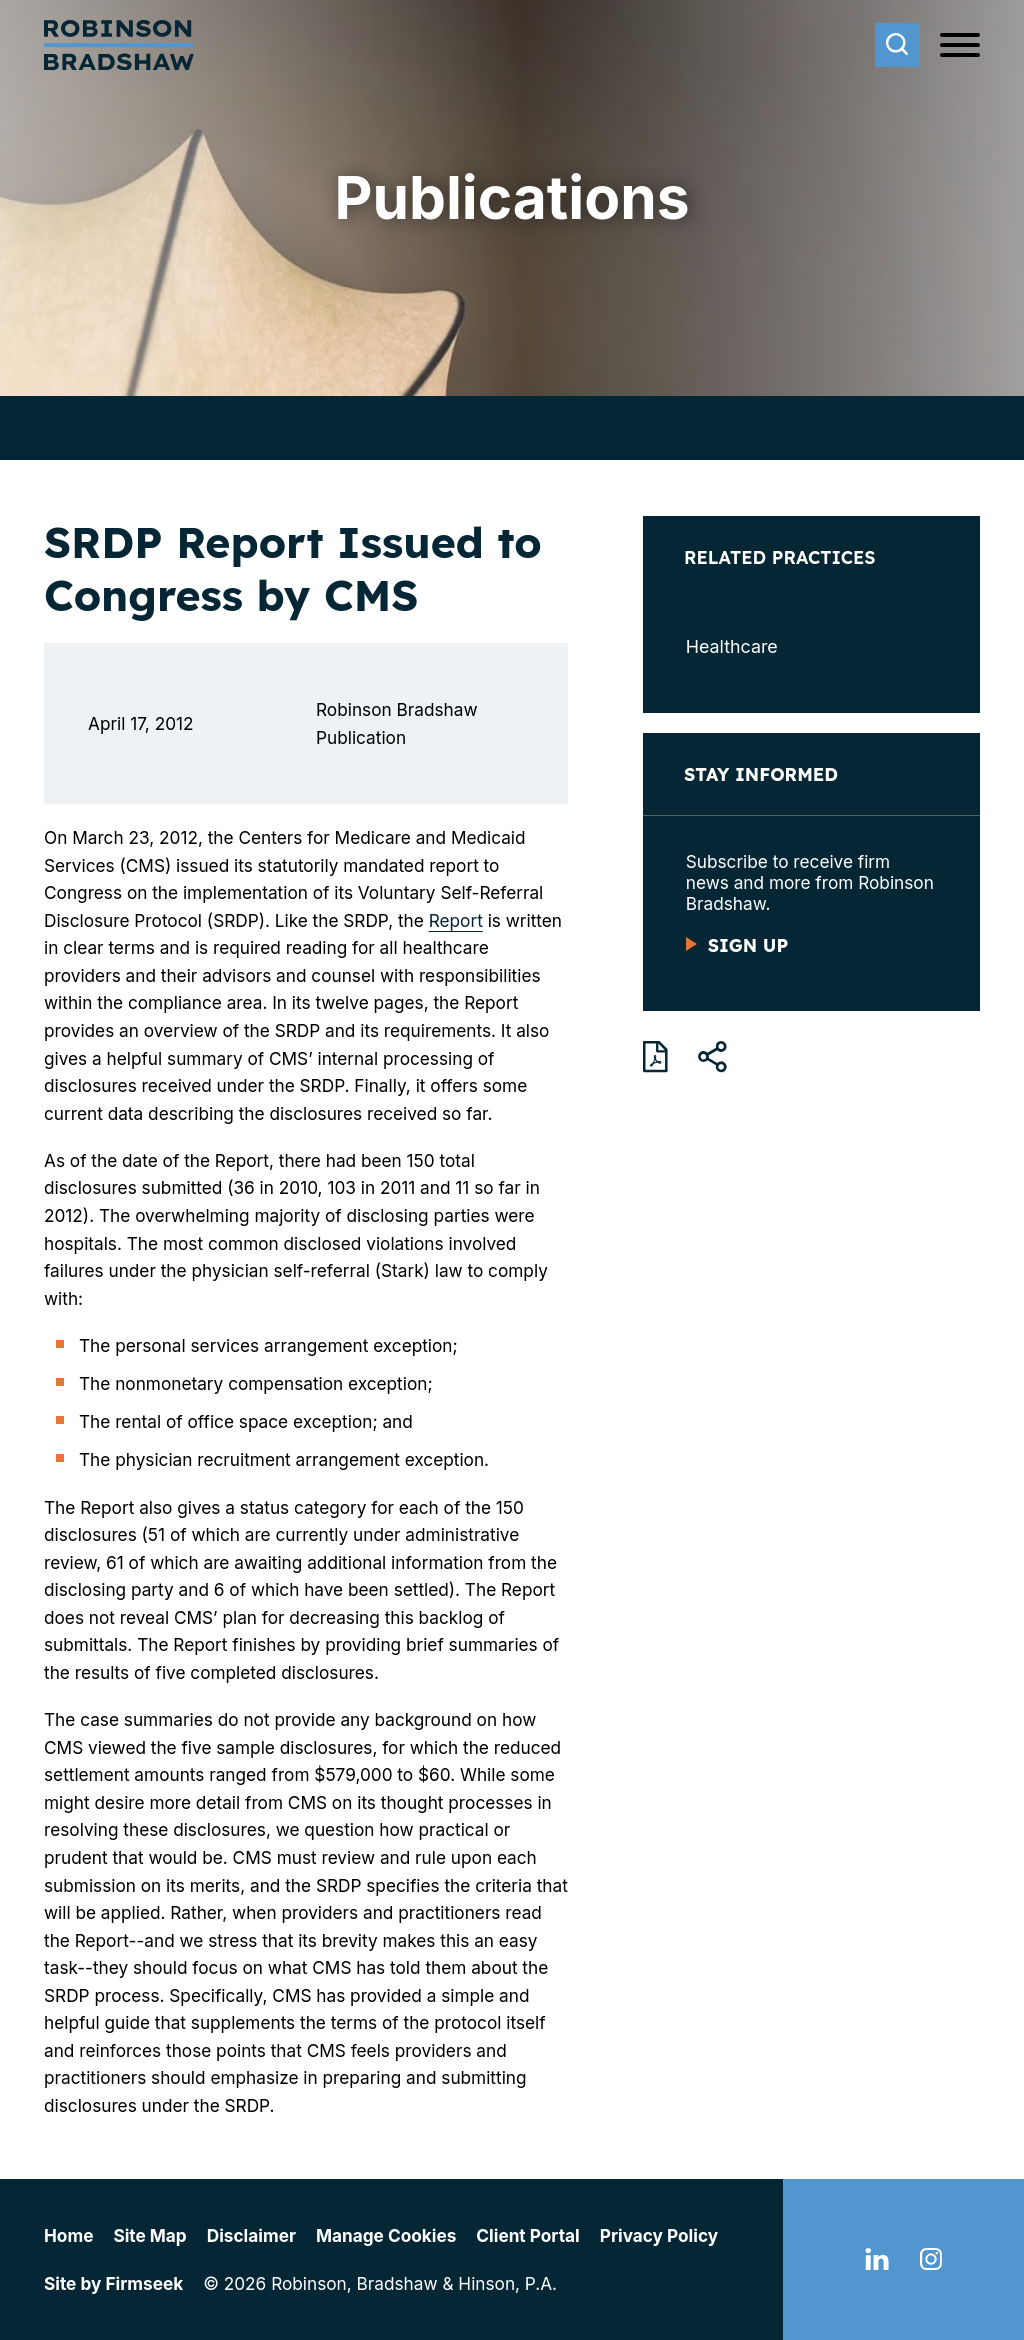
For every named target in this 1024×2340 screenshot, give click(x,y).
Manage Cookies (386, 2235)
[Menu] (960, 46)
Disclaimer (251, 2235)
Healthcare (732, 646)
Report (456, 920)
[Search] (897, 45)
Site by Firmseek (113, 2283)
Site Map (149, 2235)
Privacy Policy (659, 2235)
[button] (712, 1057)
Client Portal (527, 2235)
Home (68, 2235)
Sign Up (748, 945)
